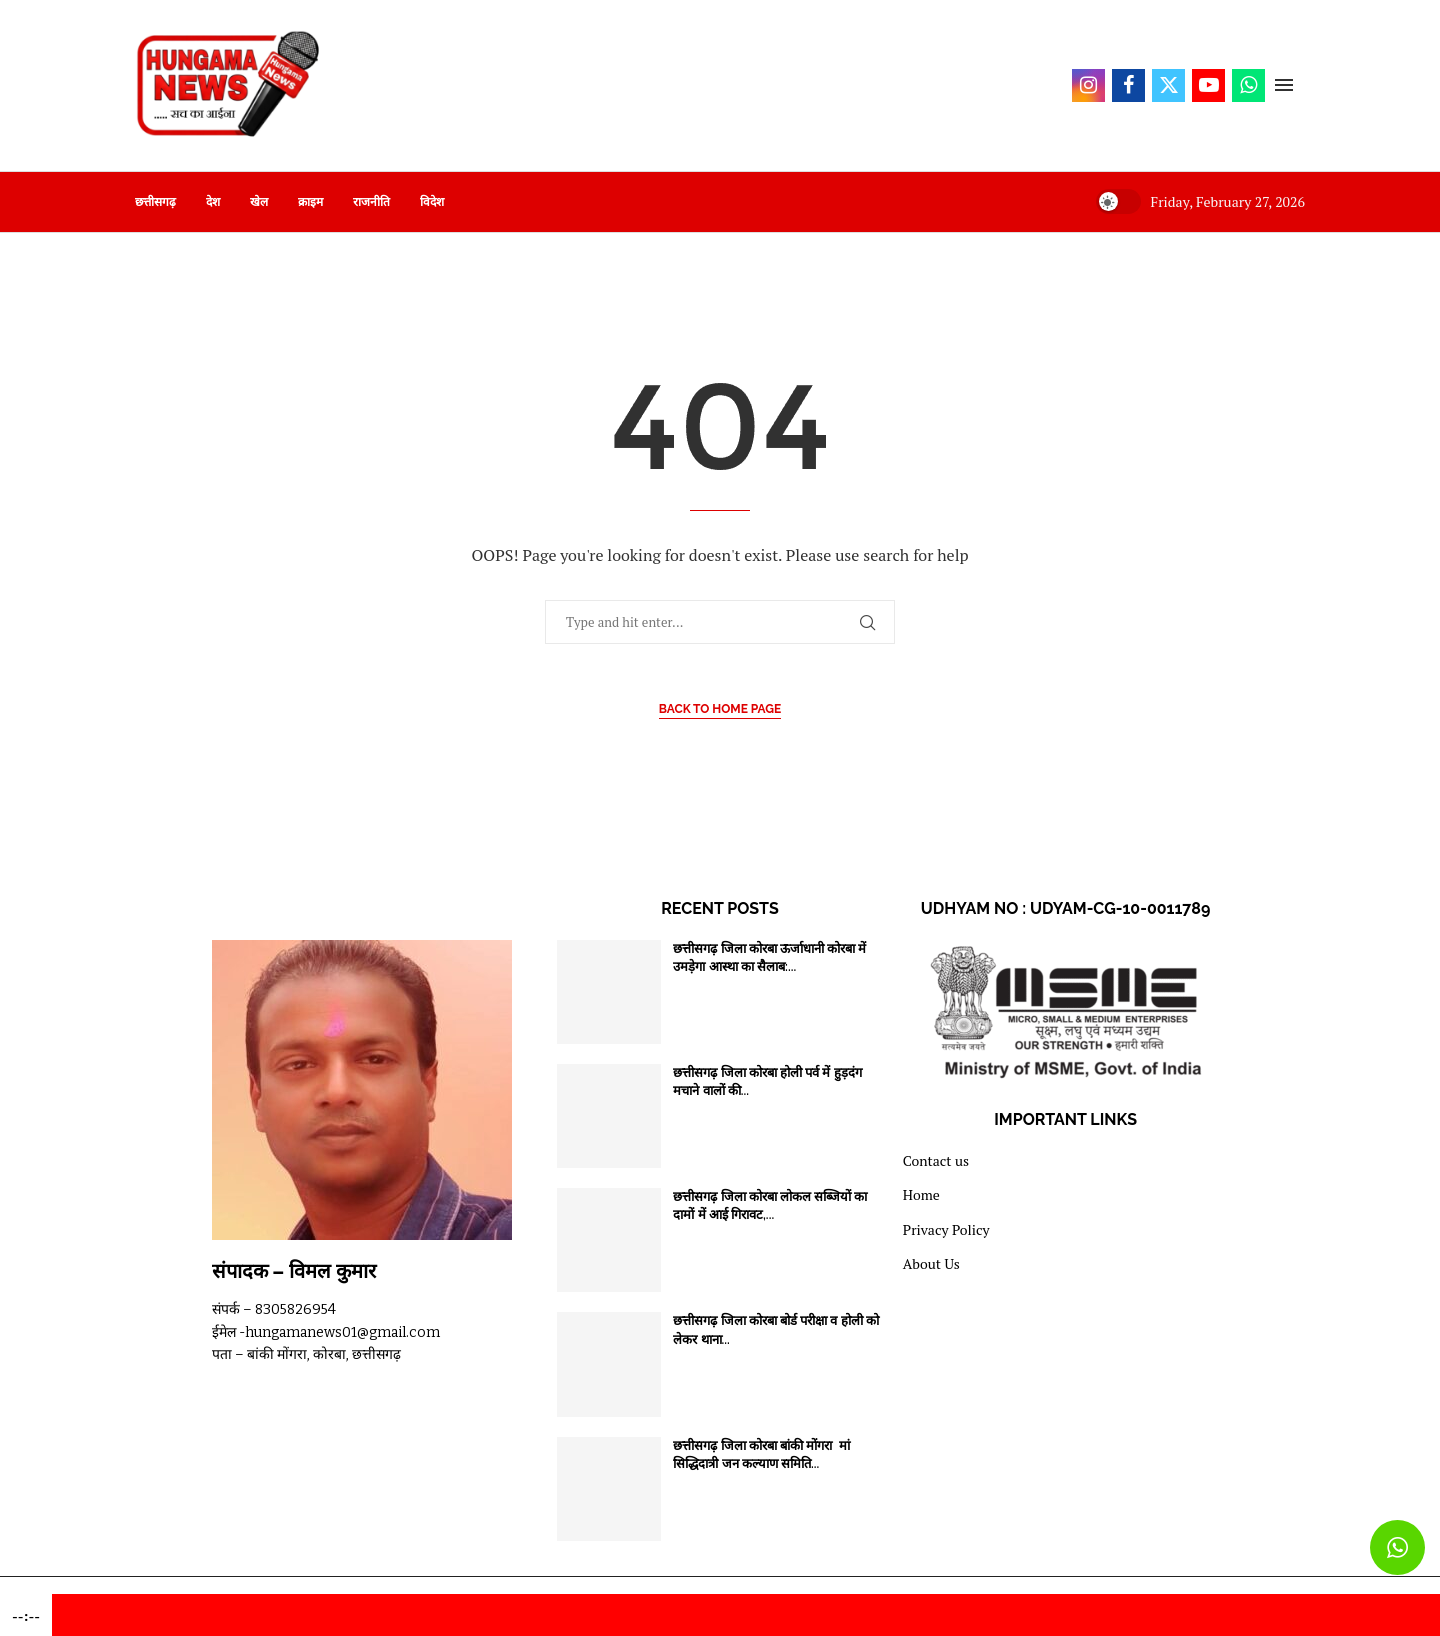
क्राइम (310, 202)
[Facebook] (1128, 85)
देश (213, 202)
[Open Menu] (1284, 85)
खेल (259, 202)
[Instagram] (1088, 85)
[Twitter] (1168, 85)
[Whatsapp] (1248, 85)
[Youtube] (1208, 85)
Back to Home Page (720, 709)
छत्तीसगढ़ (155, 202)
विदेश (432, 202)
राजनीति (371, 202)
